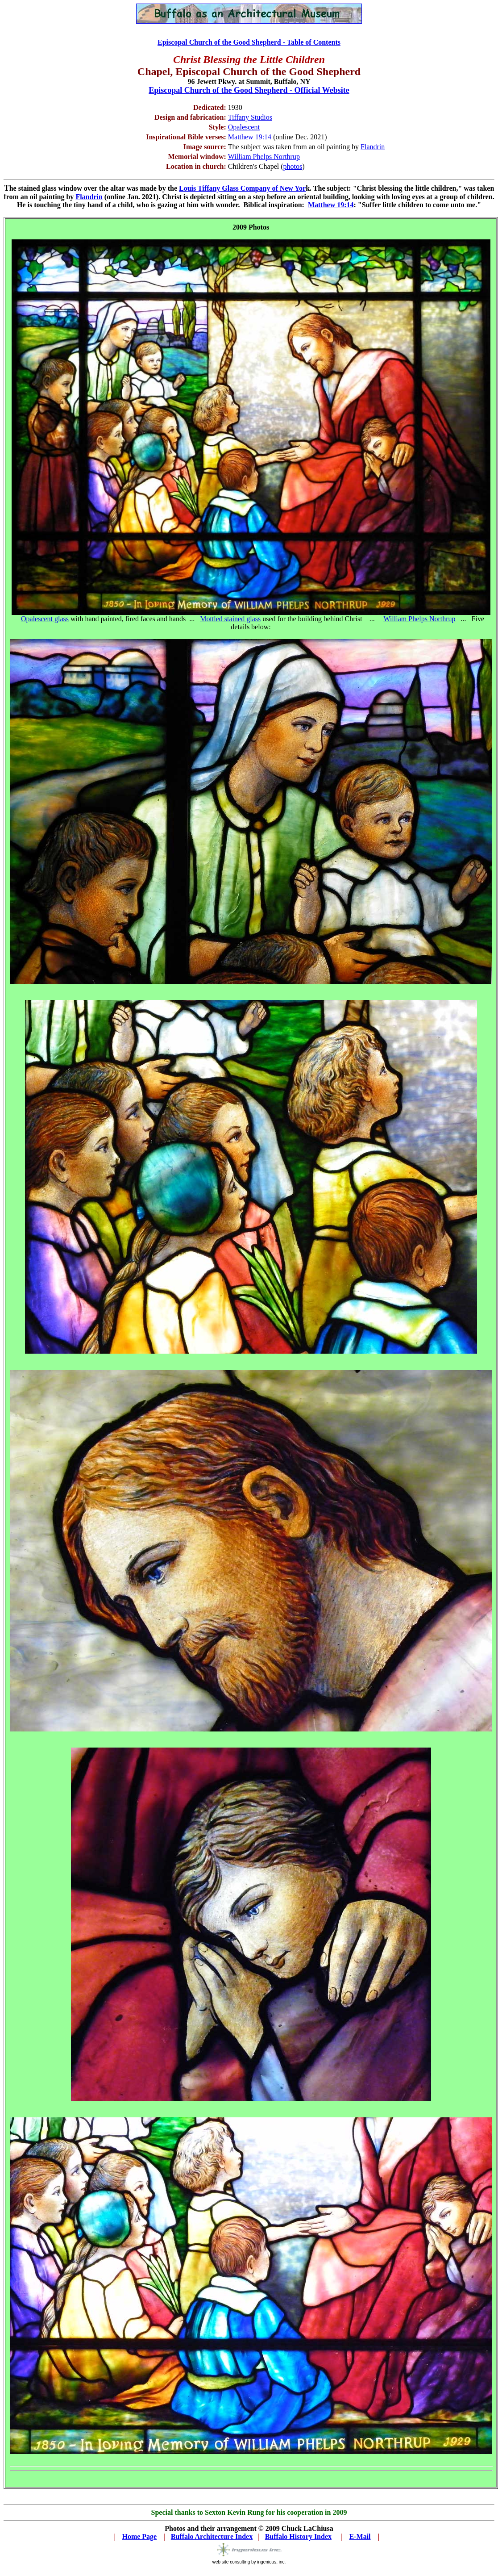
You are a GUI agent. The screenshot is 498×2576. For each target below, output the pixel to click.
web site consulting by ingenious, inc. (249, 2561)
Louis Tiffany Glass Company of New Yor (242, 188)
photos (293, 166)
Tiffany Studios (250, 117)
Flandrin (373, 147)
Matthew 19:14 (249, 137)
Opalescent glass (45, 619)
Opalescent (244, 127)
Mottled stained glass (230, 619)
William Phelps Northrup (419, 619)
